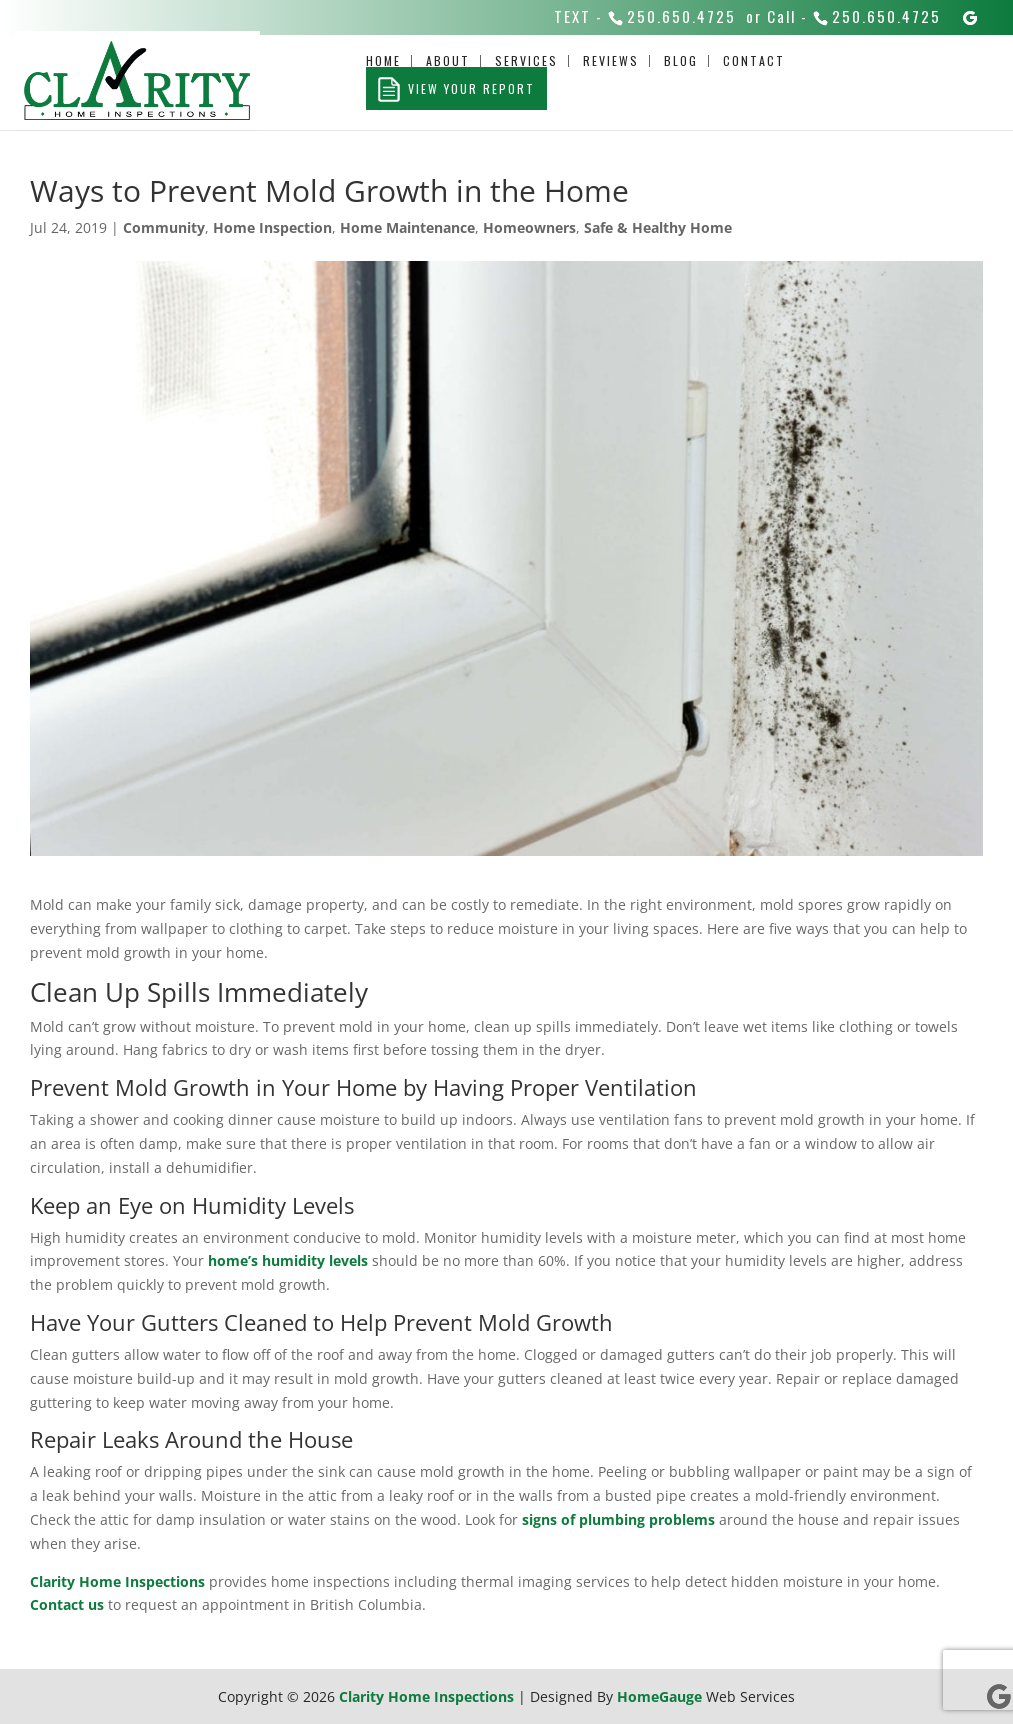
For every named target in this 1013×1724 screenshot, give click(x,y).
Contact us (67, 1604)
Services (526, 61)
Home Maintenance (407, 227)
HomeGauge (659, 1696)
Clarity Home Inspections (117, 1581)
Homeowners (529, 227)
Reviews (611, 61)
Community (164, 227)
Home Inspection (272, 227)
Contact (754, 61)
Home (383, 61)
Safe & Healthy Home (658, 227)
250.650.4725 (681, 16)
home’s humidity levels (288, 1260)
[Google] (971, 18)
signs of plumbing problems (618, 1519)
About (448, 61)
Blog (681, 61)
